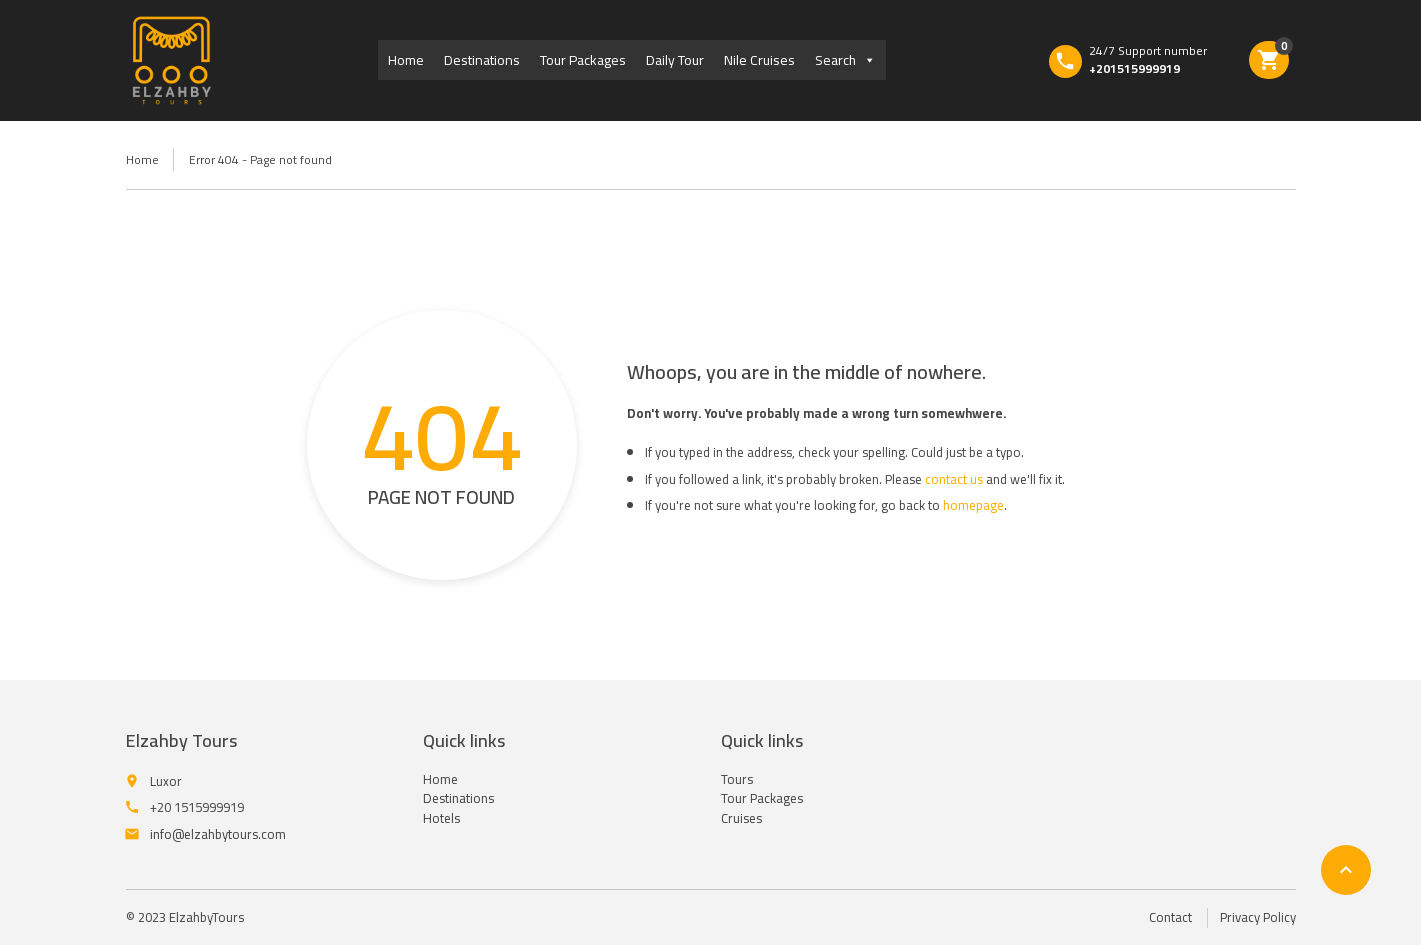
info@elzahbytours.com (218, 834)
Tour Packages (583, 60)
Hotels (441, 818)
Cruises (741, 818)
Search (845, 60)
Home (406, 60)
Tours (737, 779)
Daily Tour (675, 60)
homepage (973, 505)
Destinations (482, 60)
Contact (1170, 917)
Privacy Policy (1258, 917)
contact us (954, 479)
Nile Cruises (759, 60)
